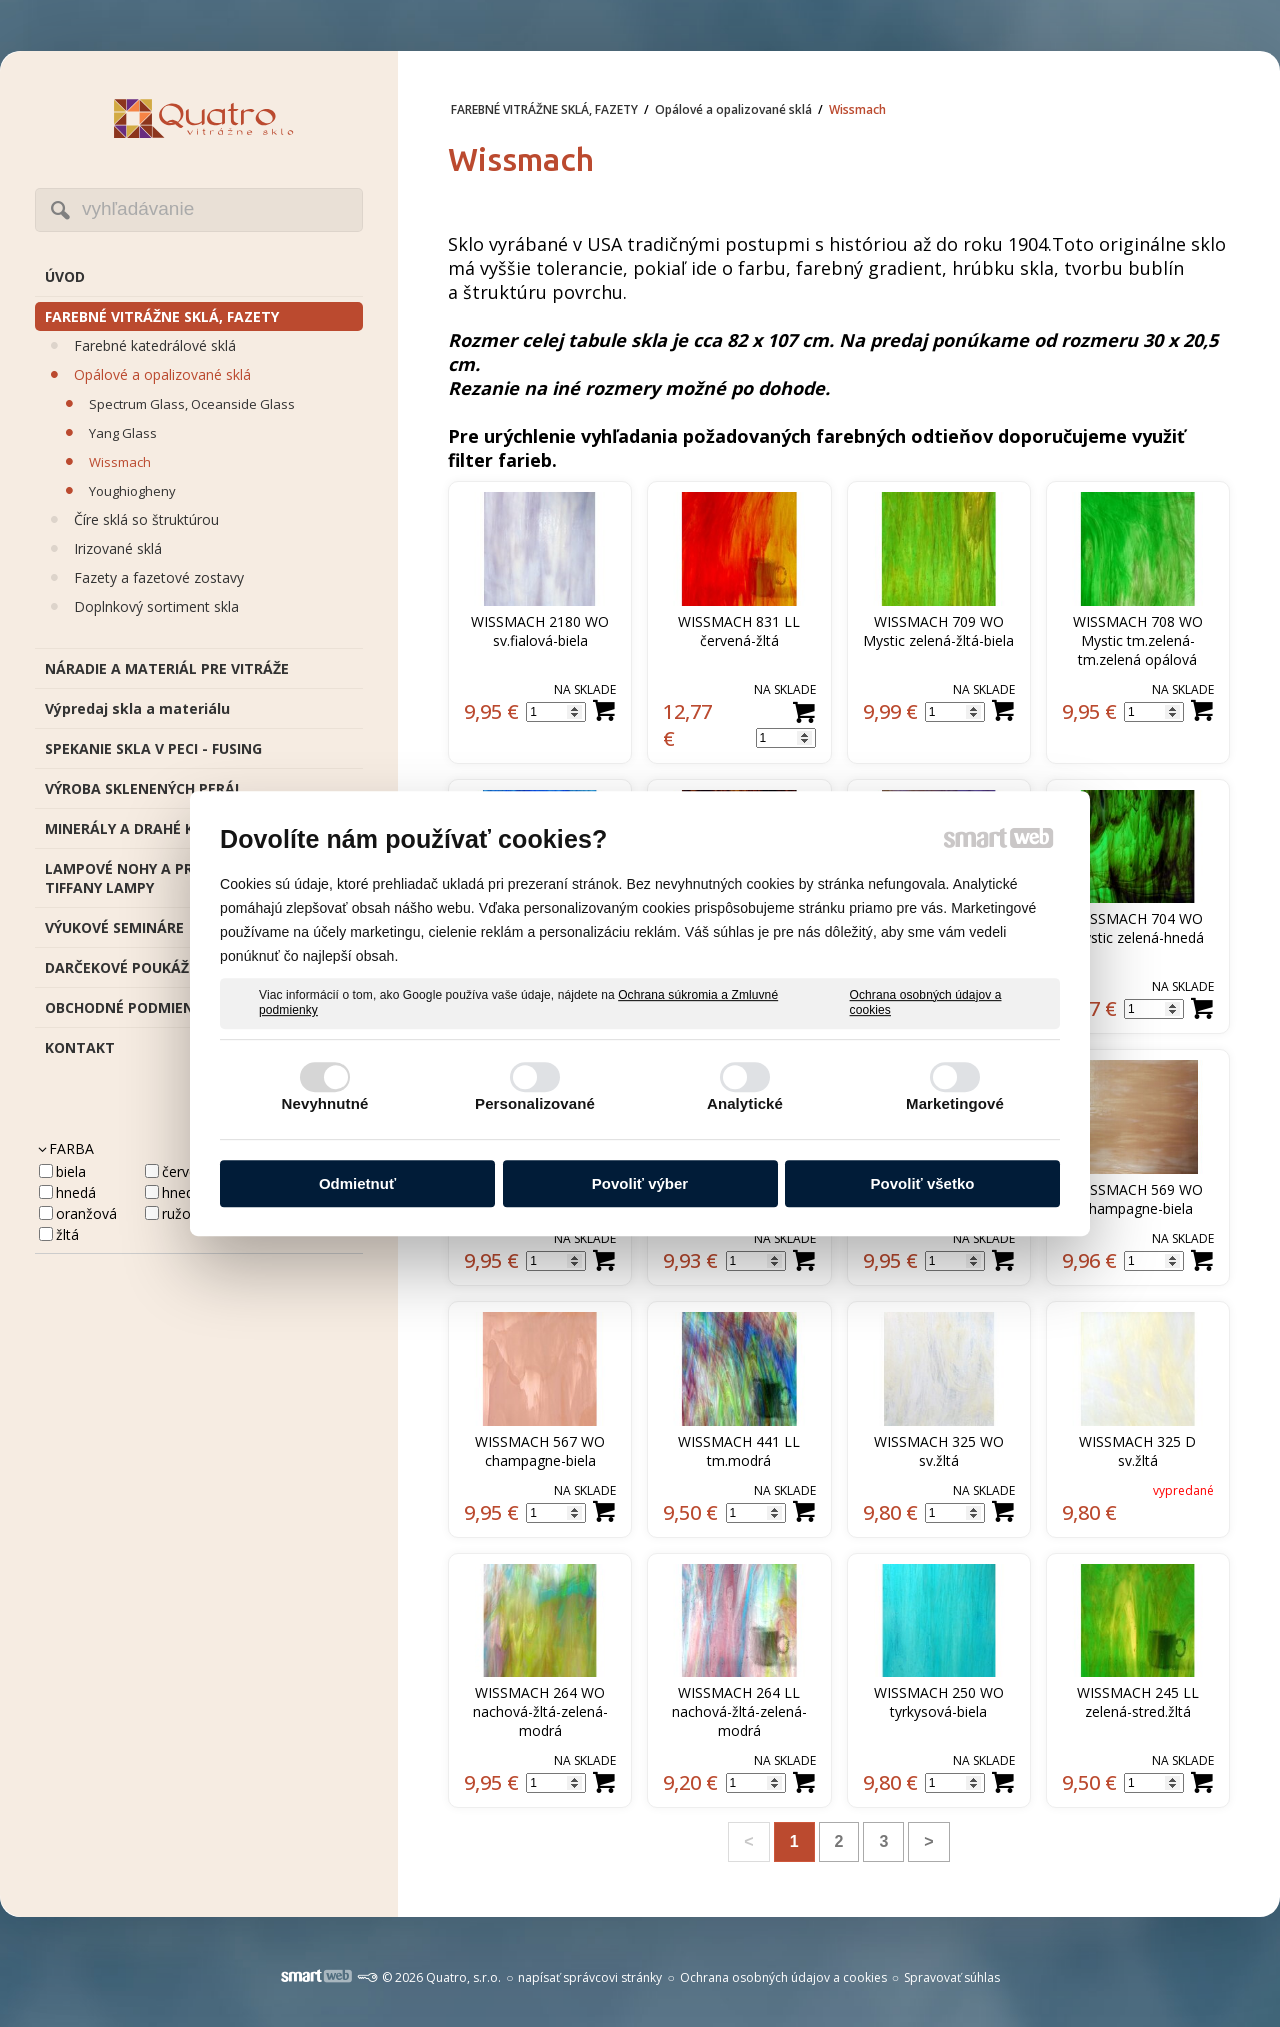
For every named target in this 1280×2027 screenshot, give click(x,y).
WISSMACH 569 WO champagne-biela (1140, 1199)
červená (187, 1171)
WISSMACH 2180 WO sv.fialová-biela (542, 631)
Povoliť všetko (923, 1183)
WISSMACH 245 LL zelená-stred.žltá (1140, 1702)
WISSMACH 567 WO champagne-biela (542, 1451)
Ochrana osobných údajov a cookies (926, 1003)
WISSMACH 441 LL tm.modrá (741, 1451)
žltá (67, 1234)
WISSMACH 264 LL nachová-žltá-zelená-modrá (739, 1711)
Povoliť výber (640, 1183)
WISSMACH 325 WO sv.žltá (941, 1451)
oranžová (86, 1213)
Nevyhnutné (325, 1103)
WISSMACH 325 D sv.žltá (1139, 1451)
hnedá (76, 1192)
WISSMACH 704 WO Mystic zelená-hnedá (1139, 928)
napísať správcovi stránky (590, 1977)
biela (71, 1171)
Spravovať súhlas (952, 1977)
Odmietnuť (357, 1183)
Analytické (745, 1103)
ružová (184, 1213)
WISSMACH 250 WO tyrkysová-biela (941, 1702)
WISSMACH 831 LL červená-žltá (741, 631)
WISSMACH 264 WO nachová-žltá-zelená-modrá (541, 1711)
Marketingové (955, 1103)
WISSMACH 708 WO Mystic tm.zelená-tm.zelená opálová (1140, 640)
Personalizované (535, 1103)
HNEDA (182, 1192)
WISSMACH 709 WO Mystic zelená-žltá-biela (938, 631)
